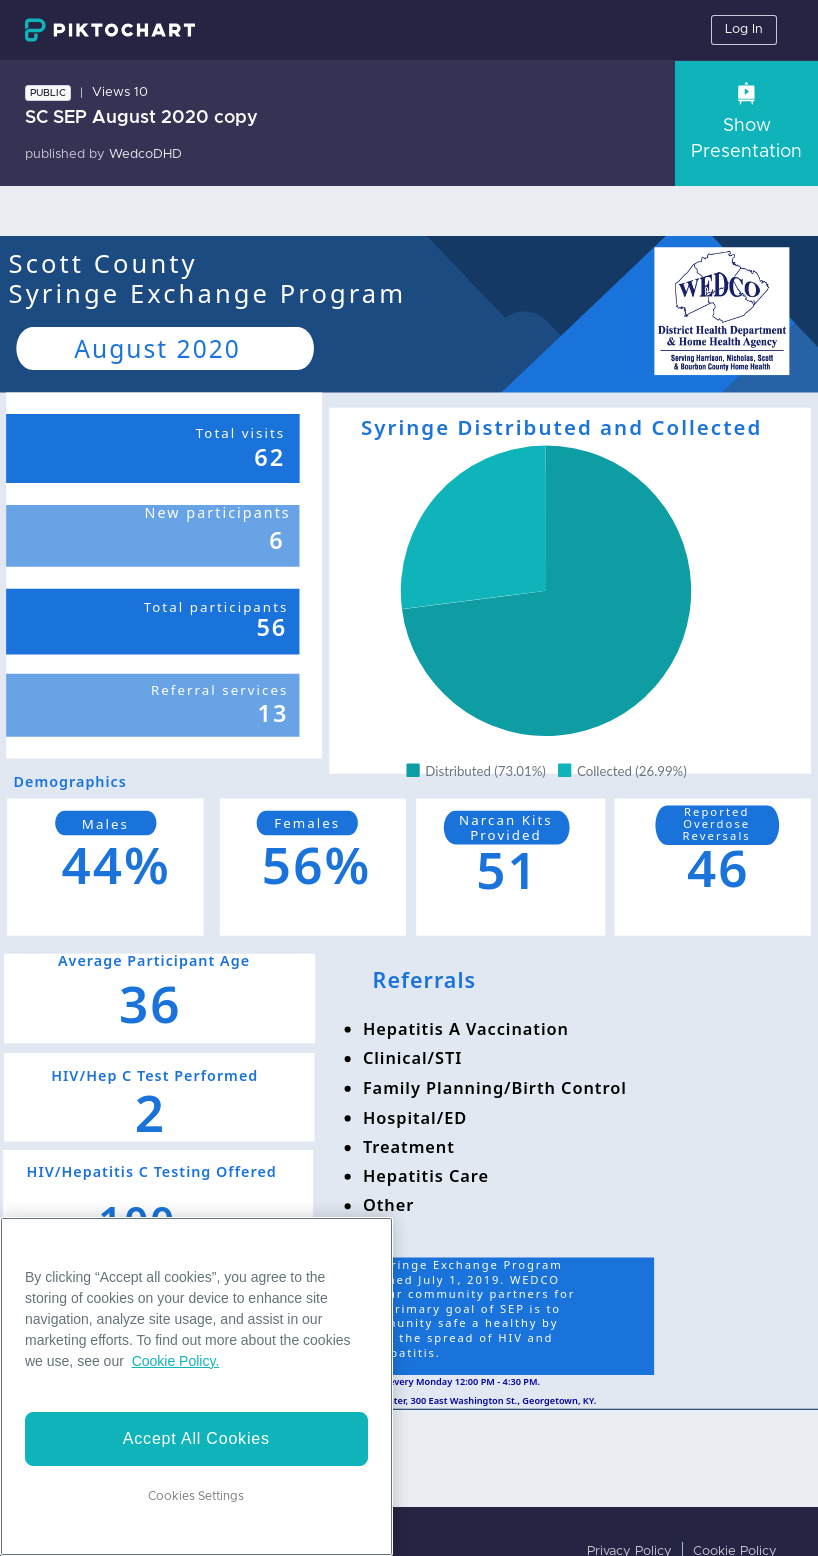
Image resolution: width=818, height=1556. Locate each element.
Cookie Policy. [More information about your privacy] (176, 1361)
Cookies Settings (196, 1496)
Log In (744, 29)
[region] (196, 1386)
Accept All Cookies (196, 1438)
